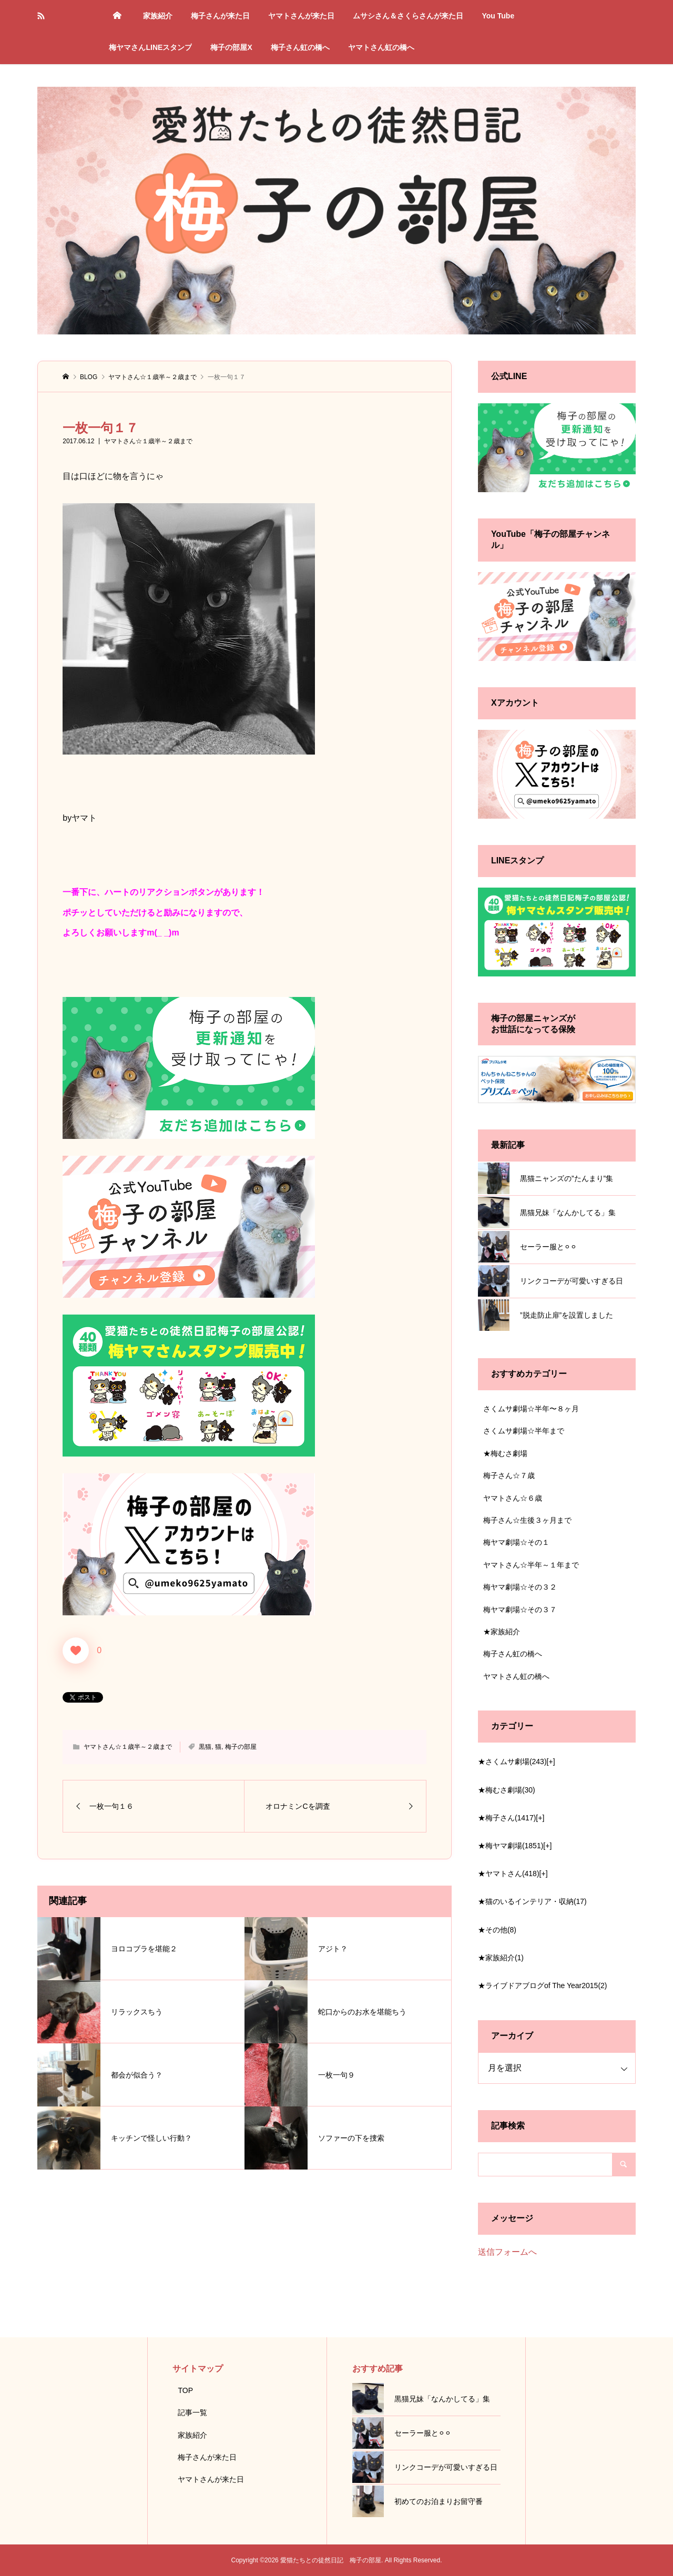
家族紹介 (157, 16)
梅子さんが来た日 (220, 16)
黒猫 (205, 1746)
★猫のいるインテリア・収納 (532, 1901)
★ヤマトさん (508, 1873)
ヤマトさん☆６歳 (512, 1498)
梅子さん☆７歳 (509, 1475)
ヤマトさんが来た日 (301, 16)
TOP (185, 2390)
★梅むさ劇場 (505, 1453)
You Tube (498, 16)
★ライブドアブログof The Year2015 (542, 1985)
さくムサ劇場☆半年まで (523, 1431)
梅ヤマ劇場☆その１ (516, 1542)
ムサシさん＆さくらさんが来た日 (408, 16)
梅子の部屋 (241, 1746)
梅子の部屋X (231, 47)
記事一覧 (192, 2412)
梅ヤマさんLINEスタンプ (150, 47)
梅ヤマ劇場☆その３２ (520, 1587)
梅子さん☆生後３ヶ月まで (527, 1520)
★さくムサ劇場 (512, 1761)
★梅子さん (507, 1818)
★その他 (497, 1930)
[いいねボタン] (76, 1650)
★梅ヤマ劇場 (510, 1845)
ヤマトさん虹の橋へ (381, 47)
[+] (551, 1761)
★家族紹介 (501, 1631)
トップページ (117, 16)
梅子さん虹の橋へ (300, 47)
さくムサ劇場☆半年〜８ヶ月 (531, 1408)
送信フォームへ (507, 2251)
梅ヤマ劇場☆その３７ (520, 1609)
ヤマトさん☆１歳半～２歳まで (148, 441)
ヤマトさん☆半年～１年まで (531, 1565)
